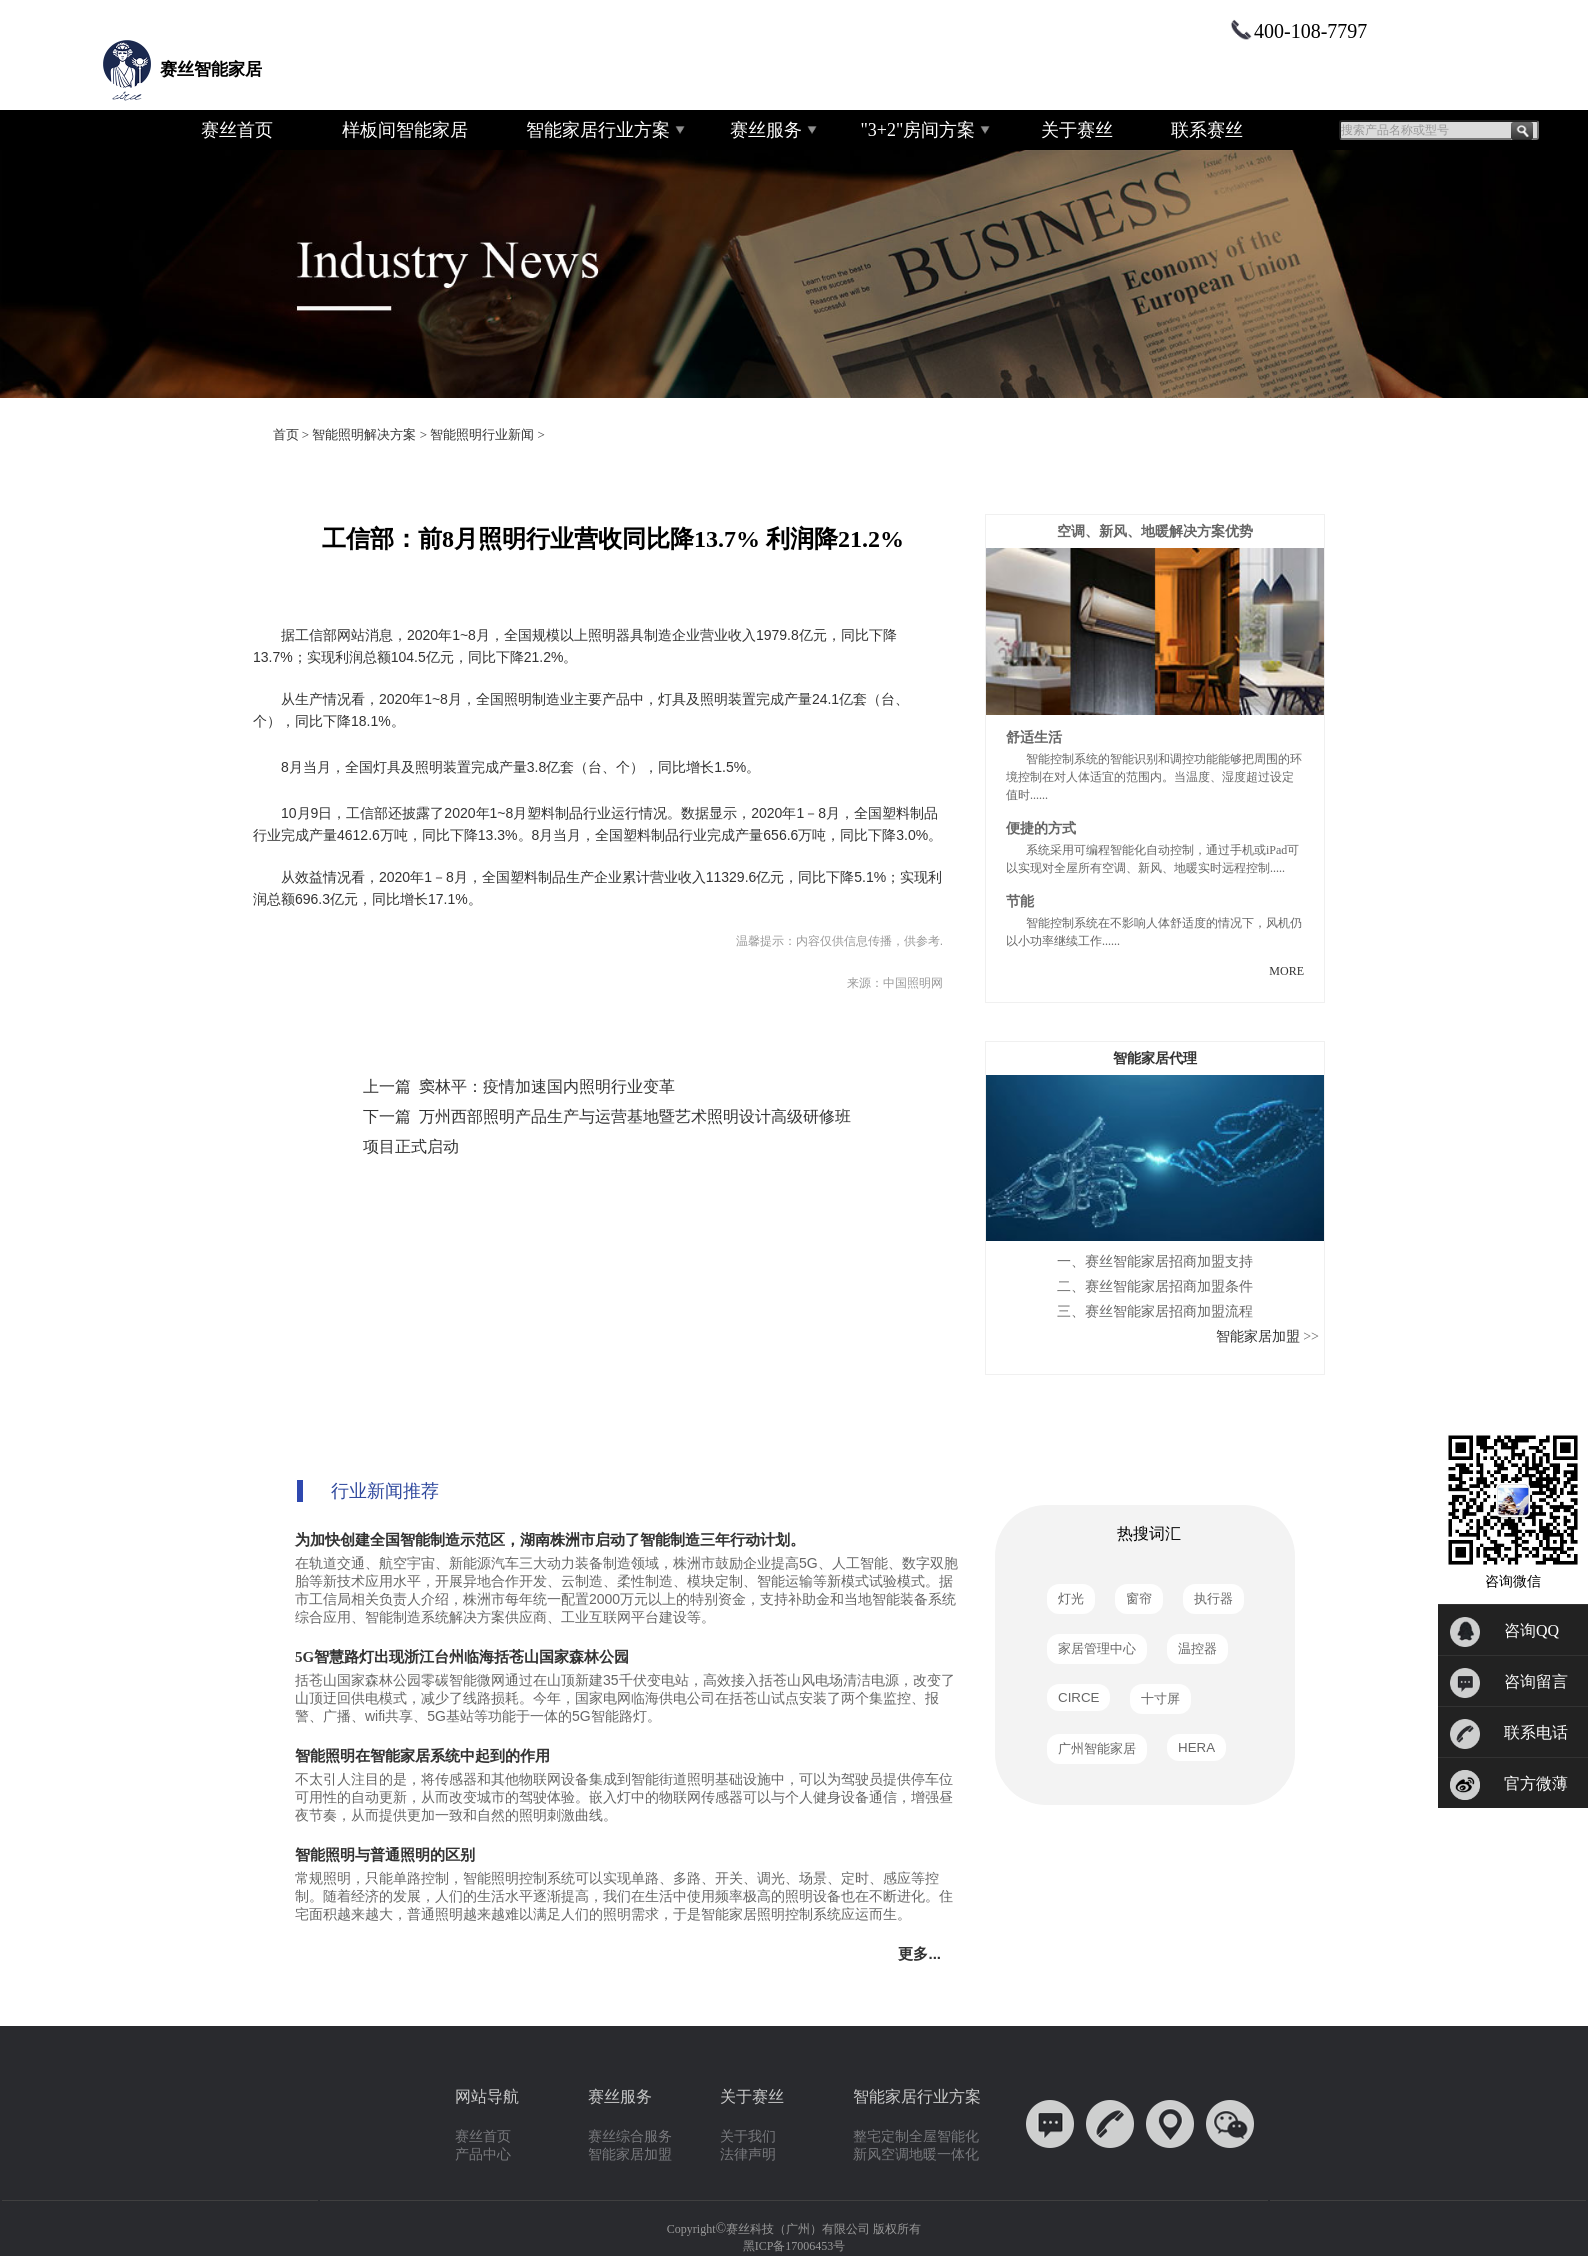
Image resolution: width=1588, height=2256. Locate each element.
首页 (286, 434)
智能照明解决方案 (364, 434)
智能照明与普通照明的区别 (385, 1855)
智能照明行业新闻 (482, 434)
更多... (923, 1953)
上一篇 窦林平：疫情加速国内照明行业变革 (519, 1086)
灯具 (387, 767)
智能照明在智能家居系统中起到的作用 (422, 1756)
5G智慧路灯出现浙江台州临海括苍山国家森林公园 (462, 1657)
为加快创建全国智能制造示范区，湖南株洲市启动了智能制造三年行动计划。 (550, 1540)
